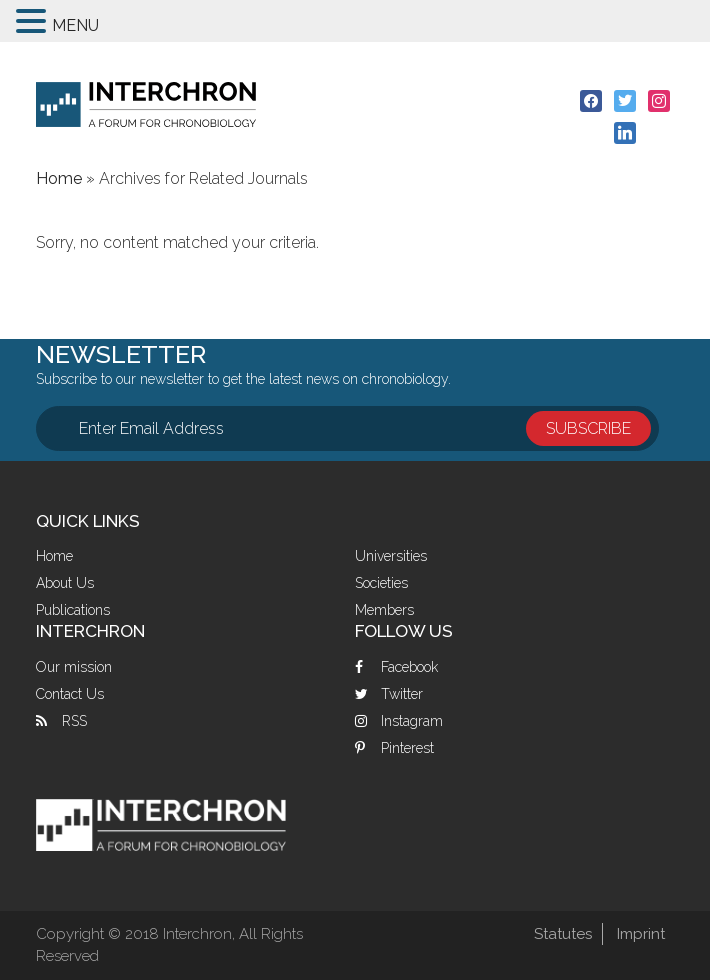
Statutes (563, 934)
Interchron (146, 104)
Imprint (641, 934)
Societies (381, 583)
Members (384, 610)
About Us (65, 583)
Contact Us (70, 694)
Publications (73, 610)
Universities (391, 556)
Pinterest (407, 748)
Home (54, 556)
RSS (74, 721)
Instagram (412, 721)
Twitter (402, 694)
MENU (75, 25)
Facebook (409, 667)
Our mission (74, 667)
